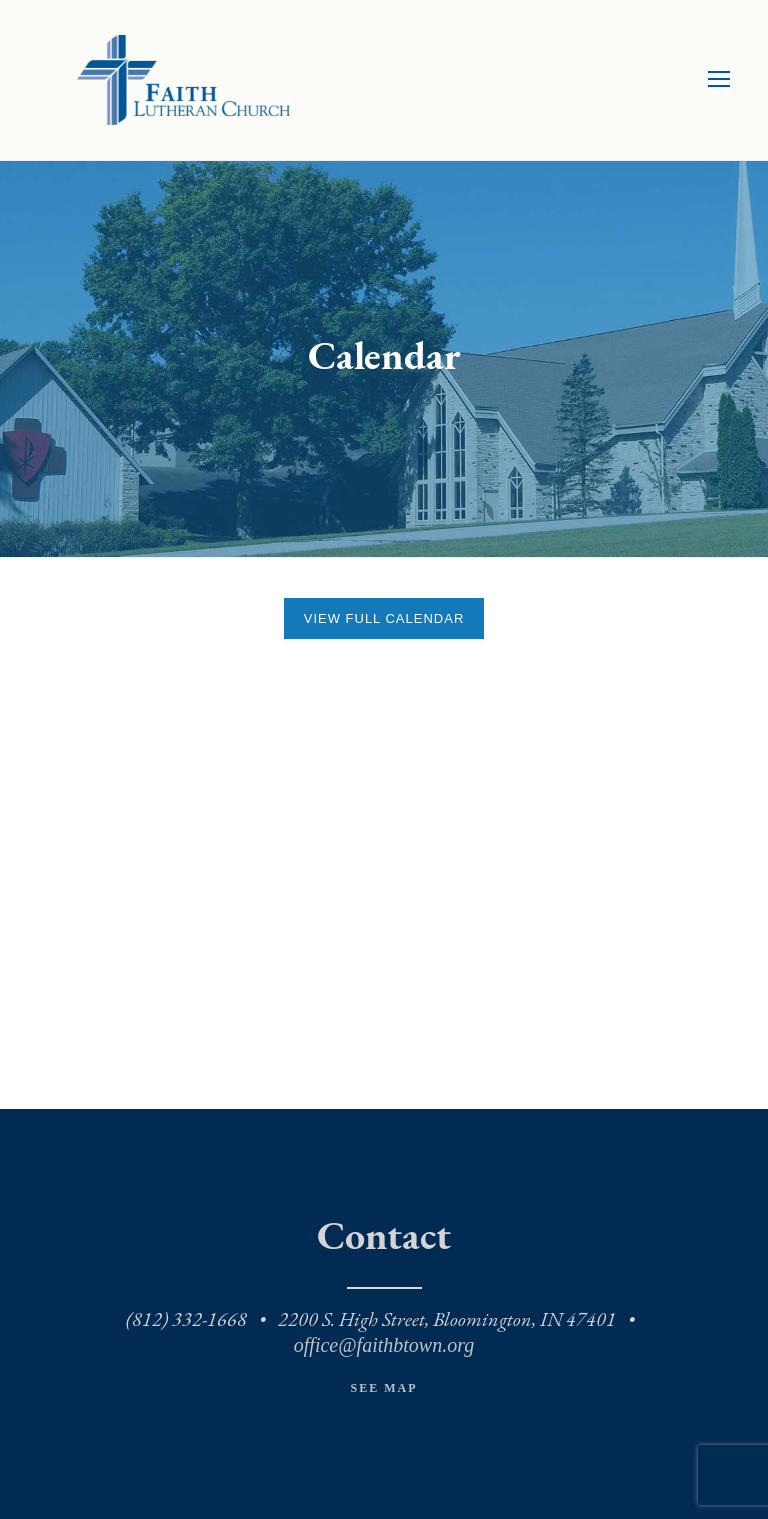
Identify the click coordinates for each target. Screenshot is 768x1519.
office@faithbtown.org (384, 1345)
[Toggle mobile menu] (719, 80)
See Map (383, 1388)
